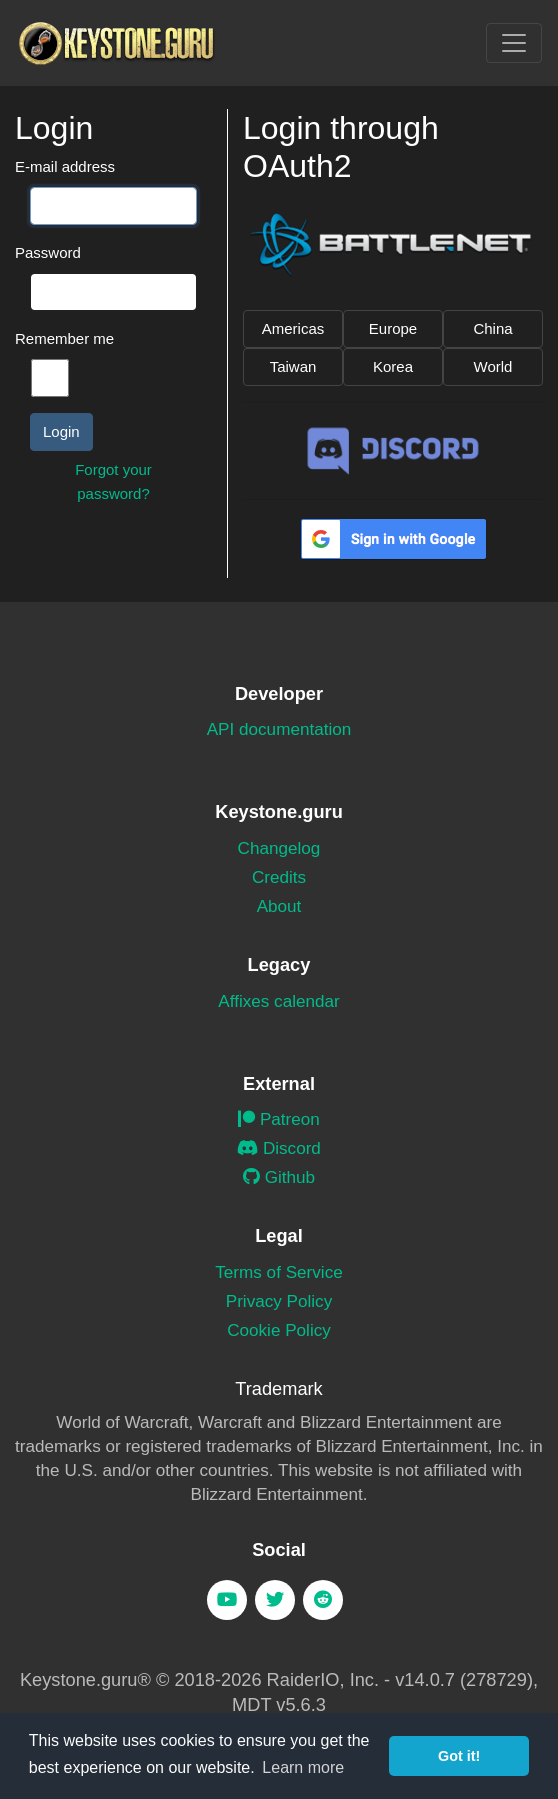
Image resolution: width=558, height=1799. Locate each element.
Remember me (64, 338)
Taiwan (293, 366)
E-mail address (65, 166)
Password (48, 252)
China (492, 328)
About (279, 906)
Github (279, 1177)
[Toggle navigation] (514, 43)
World (493, 366)
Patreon (279, 1119)
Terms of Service (278, 1272)
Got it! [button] (459, 1756)
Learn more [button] (303, 1767)
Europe (393, 328)
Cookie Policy (279, 1330)
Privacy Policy (279, 1301)
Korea (393, 366)
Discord (279, 1148)
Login (61, 431)
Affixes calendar (278, 1001)
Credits (279, 877)
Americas (293, 328)
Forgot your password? (113, 481)
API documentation (279, 729)
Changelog (279, 848)
